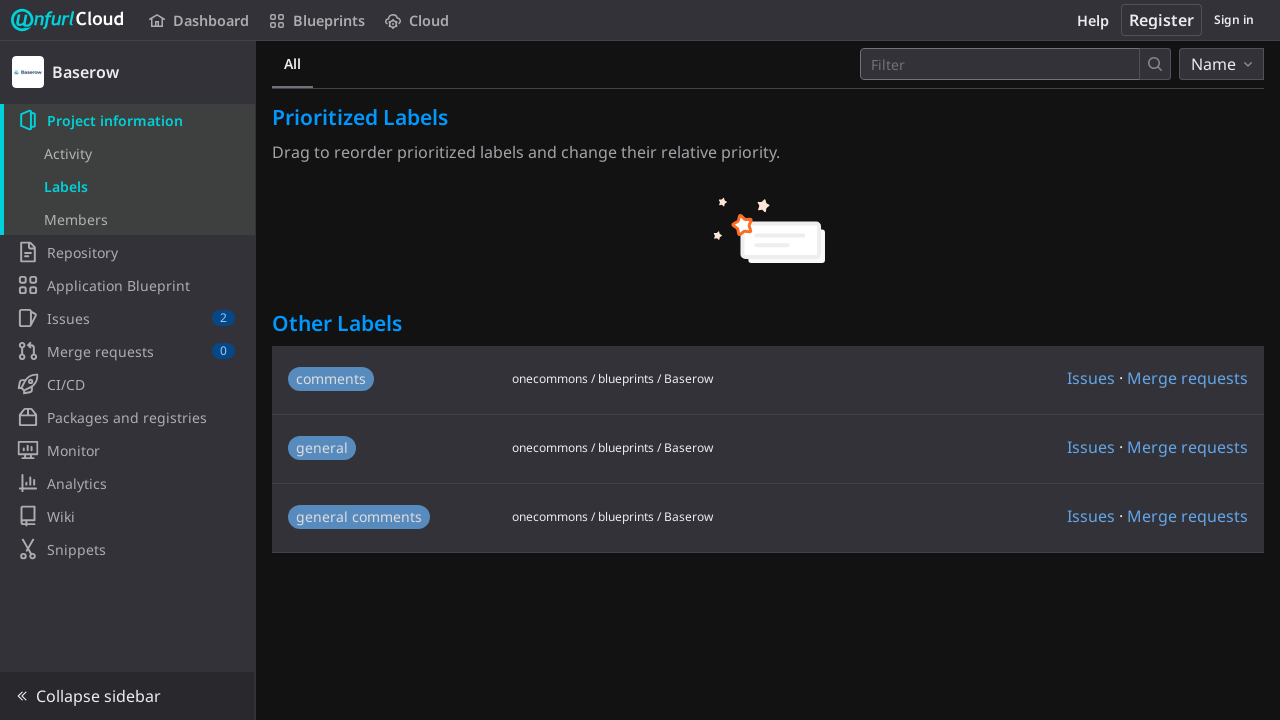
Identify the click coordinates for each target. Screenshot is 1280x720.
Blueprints (317, 20)
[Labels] (127, 186)
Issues (1091, 378)
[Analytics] (127, 483)
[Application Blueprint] (127, 285)
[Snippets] (127, 549)
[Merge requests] (127, 351)
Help (1093, 20)
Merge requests (1187, 378)
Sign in (1234, 19)
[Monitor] (127, 450)
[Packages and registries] (127, 417)
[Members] (127, 219)
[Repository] (127, 252)
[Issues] (127, 318)
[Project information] (127, 120)
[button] (127, 696)
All (292, 63)
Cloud (417, 20)
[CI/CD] (127, 384)
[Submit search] (1155, 64)
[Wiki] (127, 516)
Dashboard (199, 20)
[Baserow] (128, 72)
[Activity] (127, 153)
